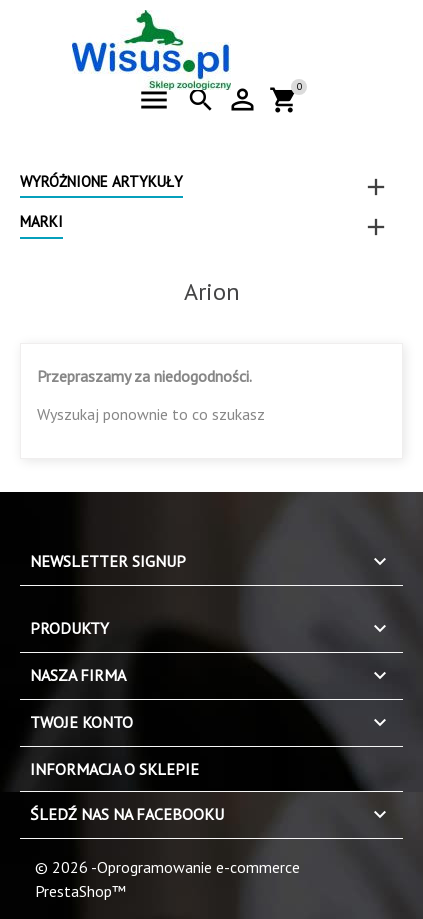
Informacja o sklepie (114, 769)
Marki (41, 221)
